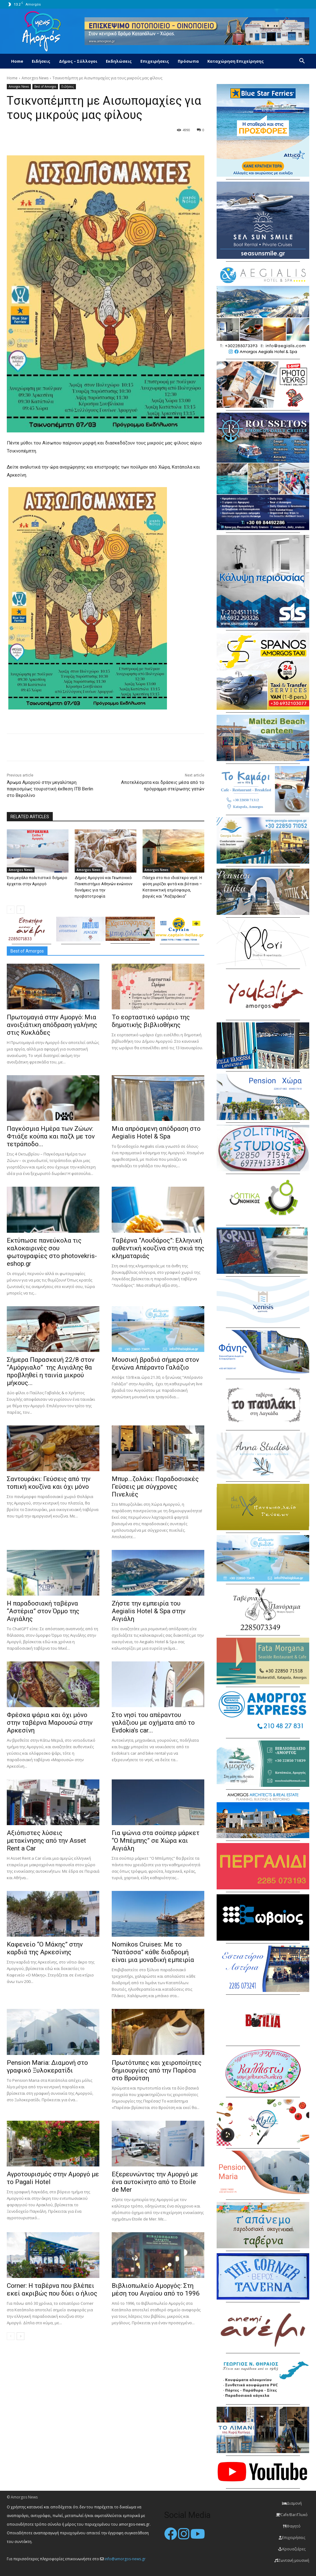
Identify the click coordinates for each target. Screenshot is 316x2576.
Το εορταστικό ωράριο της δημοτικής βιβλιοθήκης (151, 1021)
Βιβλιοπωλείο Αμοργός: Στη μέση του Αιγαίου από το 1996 (156, 2289)
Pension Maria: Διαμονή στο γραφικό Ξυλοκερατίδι (47, 2066)
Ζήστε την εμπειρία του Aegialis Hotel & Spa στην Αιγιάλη (148, 1611)
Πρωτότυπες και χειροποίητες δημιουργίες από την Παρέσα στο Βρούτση (157, 2070)
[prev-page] (11, 910)
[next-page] (20, 910)
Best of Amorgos (45, 86)
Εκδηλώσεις (119, 61)
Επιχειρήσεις (154, 61)
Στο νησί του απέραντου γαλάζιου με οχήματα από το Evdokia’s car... (153, 1722)
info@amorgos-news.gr (125, 2558)
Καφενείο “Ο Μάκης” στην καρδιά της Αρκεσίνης (45, 1948)
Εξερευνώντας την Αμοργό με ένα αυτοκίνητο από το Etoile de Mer (155, 2181)
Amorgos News (35, 78)
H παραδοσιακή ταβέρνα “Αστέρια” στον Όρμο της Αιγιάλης (43, 1611)
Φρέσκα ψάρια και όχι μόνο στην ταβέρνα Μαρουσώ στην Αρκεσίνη (50, 1722)
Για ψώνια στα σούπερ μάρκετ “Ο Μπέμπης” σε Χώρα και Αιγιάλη (155, 1840)
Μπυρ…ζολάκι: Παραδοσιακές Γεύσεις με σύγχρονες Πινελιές (155, 1486)
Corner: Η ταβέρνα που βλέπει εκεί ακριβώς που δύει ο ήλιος (52, 2289)
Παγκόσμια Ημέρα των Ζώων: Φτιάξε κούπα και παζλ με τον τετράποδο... (51, 1136)
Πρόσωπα (188, 61)
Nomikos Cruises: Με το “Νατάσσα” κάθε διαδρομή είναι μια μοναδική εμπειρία (153, 1952)
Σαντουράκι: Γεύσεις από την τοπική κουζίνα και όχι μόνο (48, 1482)
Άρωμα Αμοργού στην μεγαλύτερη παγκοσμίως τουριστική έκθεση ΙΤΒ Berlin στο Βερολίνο (50, 789)
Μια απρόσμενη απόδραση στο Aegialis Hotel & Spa (156, 1132)
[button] (301, 62)
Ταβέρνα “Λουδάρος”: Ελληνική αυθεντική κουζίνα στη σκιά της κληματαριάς (158, 1248)
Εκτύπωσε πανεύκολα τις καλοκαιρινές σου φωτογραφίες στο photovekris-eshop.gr (52, 1252)
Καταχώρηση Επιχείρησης (235, 61)
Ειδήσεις (41, 61)
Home (17, 61)
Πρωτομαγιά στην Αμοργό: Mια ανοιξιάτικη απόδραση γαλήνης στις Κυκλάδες (52, 1024)
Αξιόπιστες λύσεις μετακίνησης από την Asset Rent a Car (46, 1840)
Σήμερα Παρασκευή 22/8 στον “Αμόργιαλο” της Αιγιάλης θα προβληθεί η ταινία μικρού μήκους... (50, 1371)
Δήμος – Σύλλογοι (78, 61)
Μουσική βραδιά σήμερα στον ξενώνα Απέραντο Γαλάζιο (155, 1363)
